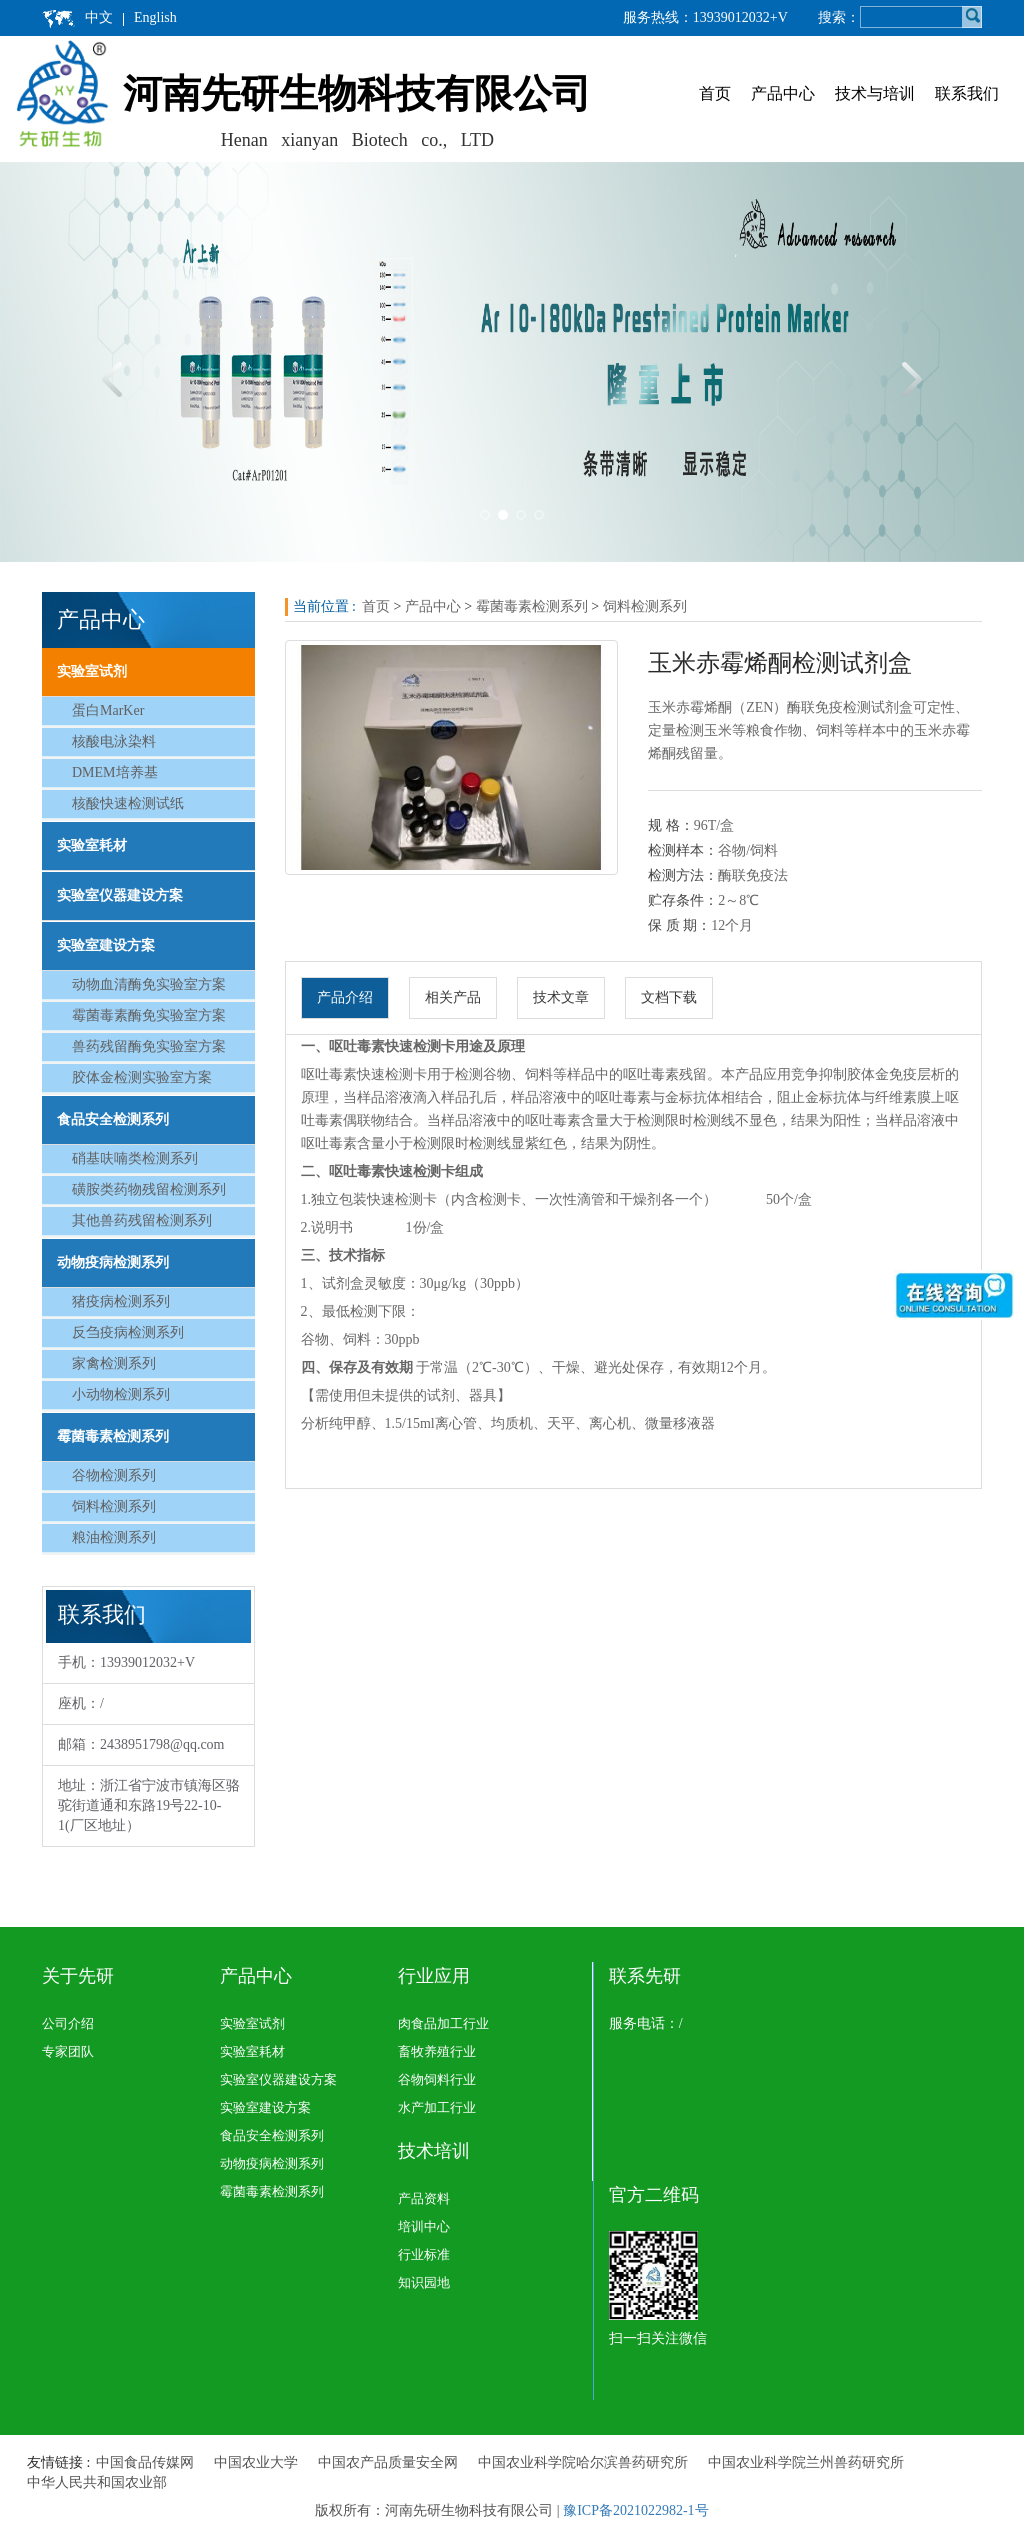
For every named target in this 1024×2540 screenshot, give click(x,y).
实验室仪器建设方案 (120, 895)
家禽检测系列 (114, 1363)
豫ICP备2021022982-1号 (635, 2510)
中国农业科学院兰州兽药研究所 (806, 2462)
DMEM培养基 (115, 772)
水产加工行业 (437, 2107)
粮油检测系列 (114, 1537)
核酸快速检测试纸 (128, 803)
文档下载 (669, 997)
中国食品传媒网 (145, 2462)
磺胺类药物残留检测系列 (149, 1189)
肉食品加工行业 (443, 2023)
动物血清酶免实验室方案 (149, 984)
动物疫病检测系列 (113, 1262)
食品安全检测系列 (113, 1119)
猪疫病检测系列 (121, 1301)
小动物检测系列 (121, 1394)
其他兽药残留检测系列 (142, 1220)
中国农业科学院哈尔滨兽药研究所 (583, 2462)
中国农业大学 (256, 2462)
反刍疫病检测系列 (128, 1332)
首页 (715, 93)
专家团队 (68, 2051)
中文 (99, 17)
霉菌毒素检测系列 (113, 1436)
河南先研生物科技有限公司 (357, 93)
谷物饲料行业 (437, 2079)
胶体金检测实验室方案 (142, 1077)
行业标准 (424, 2254)
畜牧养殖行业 (437, 2051)
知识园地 (424, 2282)
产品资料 (424, 2198)
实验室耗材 (92, 845)
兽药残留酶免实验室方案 (149, 1046)
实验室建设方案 (106, 945)
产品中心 (783, 93)
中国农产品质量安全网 (388, 2462)
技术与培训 (875, 93)
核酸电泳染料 (114, 741)
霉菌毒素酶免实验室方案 (149, 1015)
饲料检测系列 (114, 1506)
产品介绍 (345, 997)
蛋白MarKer (108, 710)
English (155, 17)
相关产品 (453, 997)
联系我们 (967, 93)
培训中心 (424, 2226)
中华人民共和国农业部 (97, 2482)
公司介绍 (68, 2023)
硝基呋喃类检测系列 (135, 1158)
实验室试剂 (92, 671)
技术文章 (561, 997)
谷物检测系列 (114, 1475)
